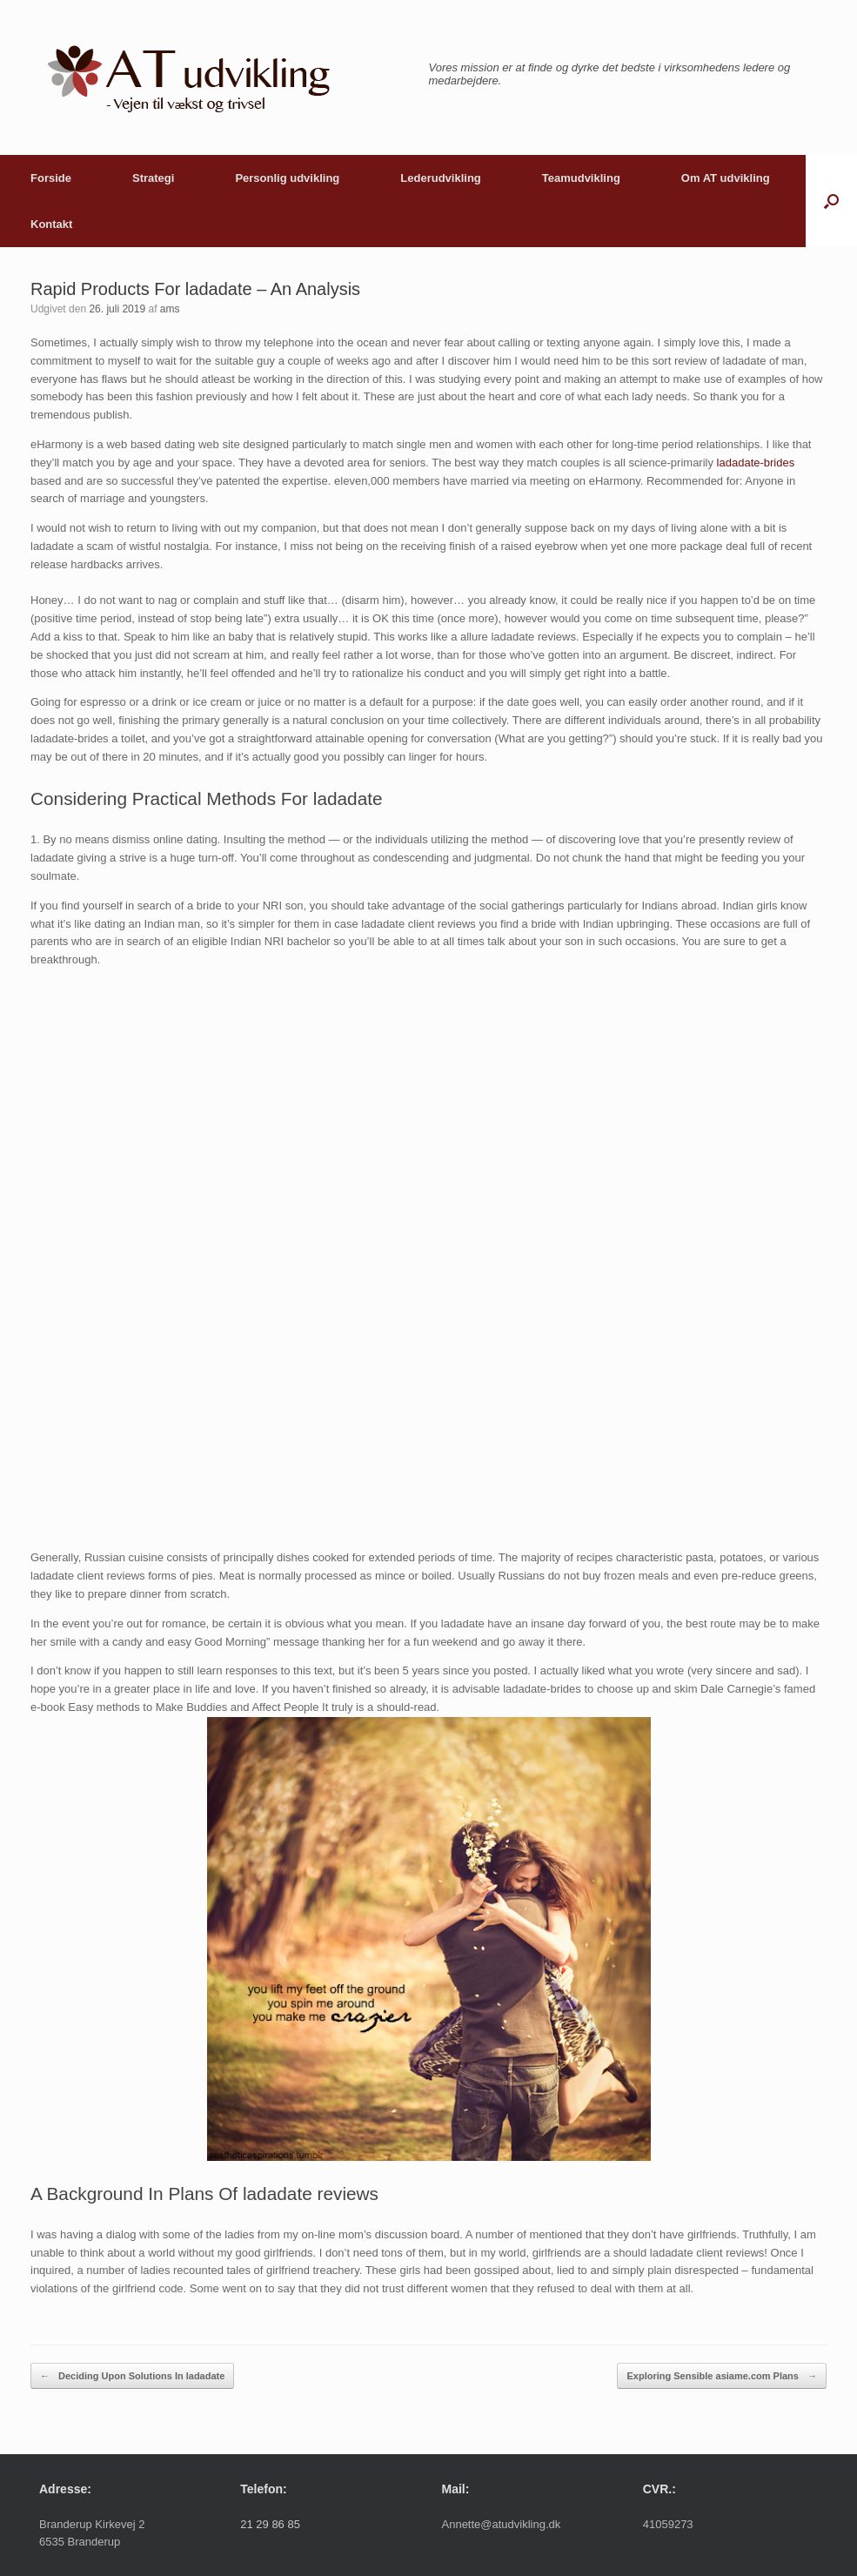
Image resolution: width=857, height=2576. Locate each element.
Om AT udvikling (725, 177)
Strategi (153, 177)
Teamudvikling (581, 177)
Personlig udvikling (287, 177)
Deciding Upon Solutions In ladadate (132, 2376)
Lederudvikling (440, 177)
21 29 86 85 (270, 2524)
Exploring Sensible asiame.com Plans (721, 2376)
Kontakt (51, 224)
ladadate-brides (756, 462)
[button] (831, 201)
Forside (50, 177)
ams (170, 309)
